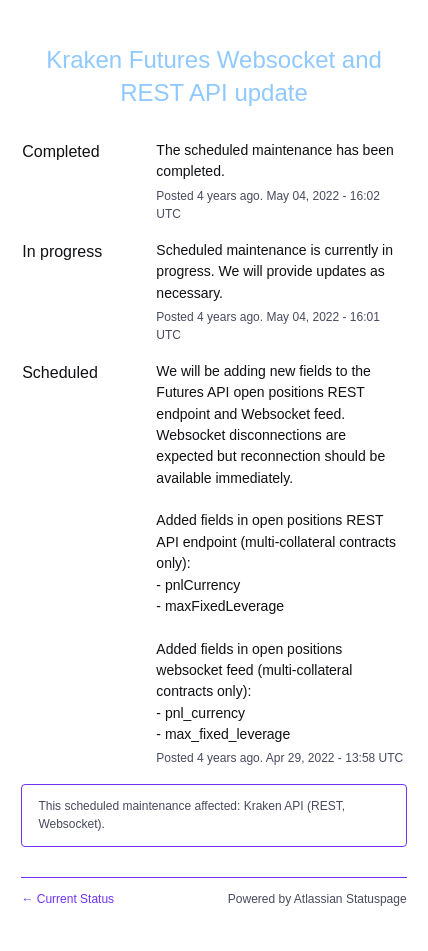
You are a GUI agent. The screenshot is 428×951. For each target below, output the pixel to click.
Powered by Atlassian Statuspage (317, 899)
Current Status (67, 899)
